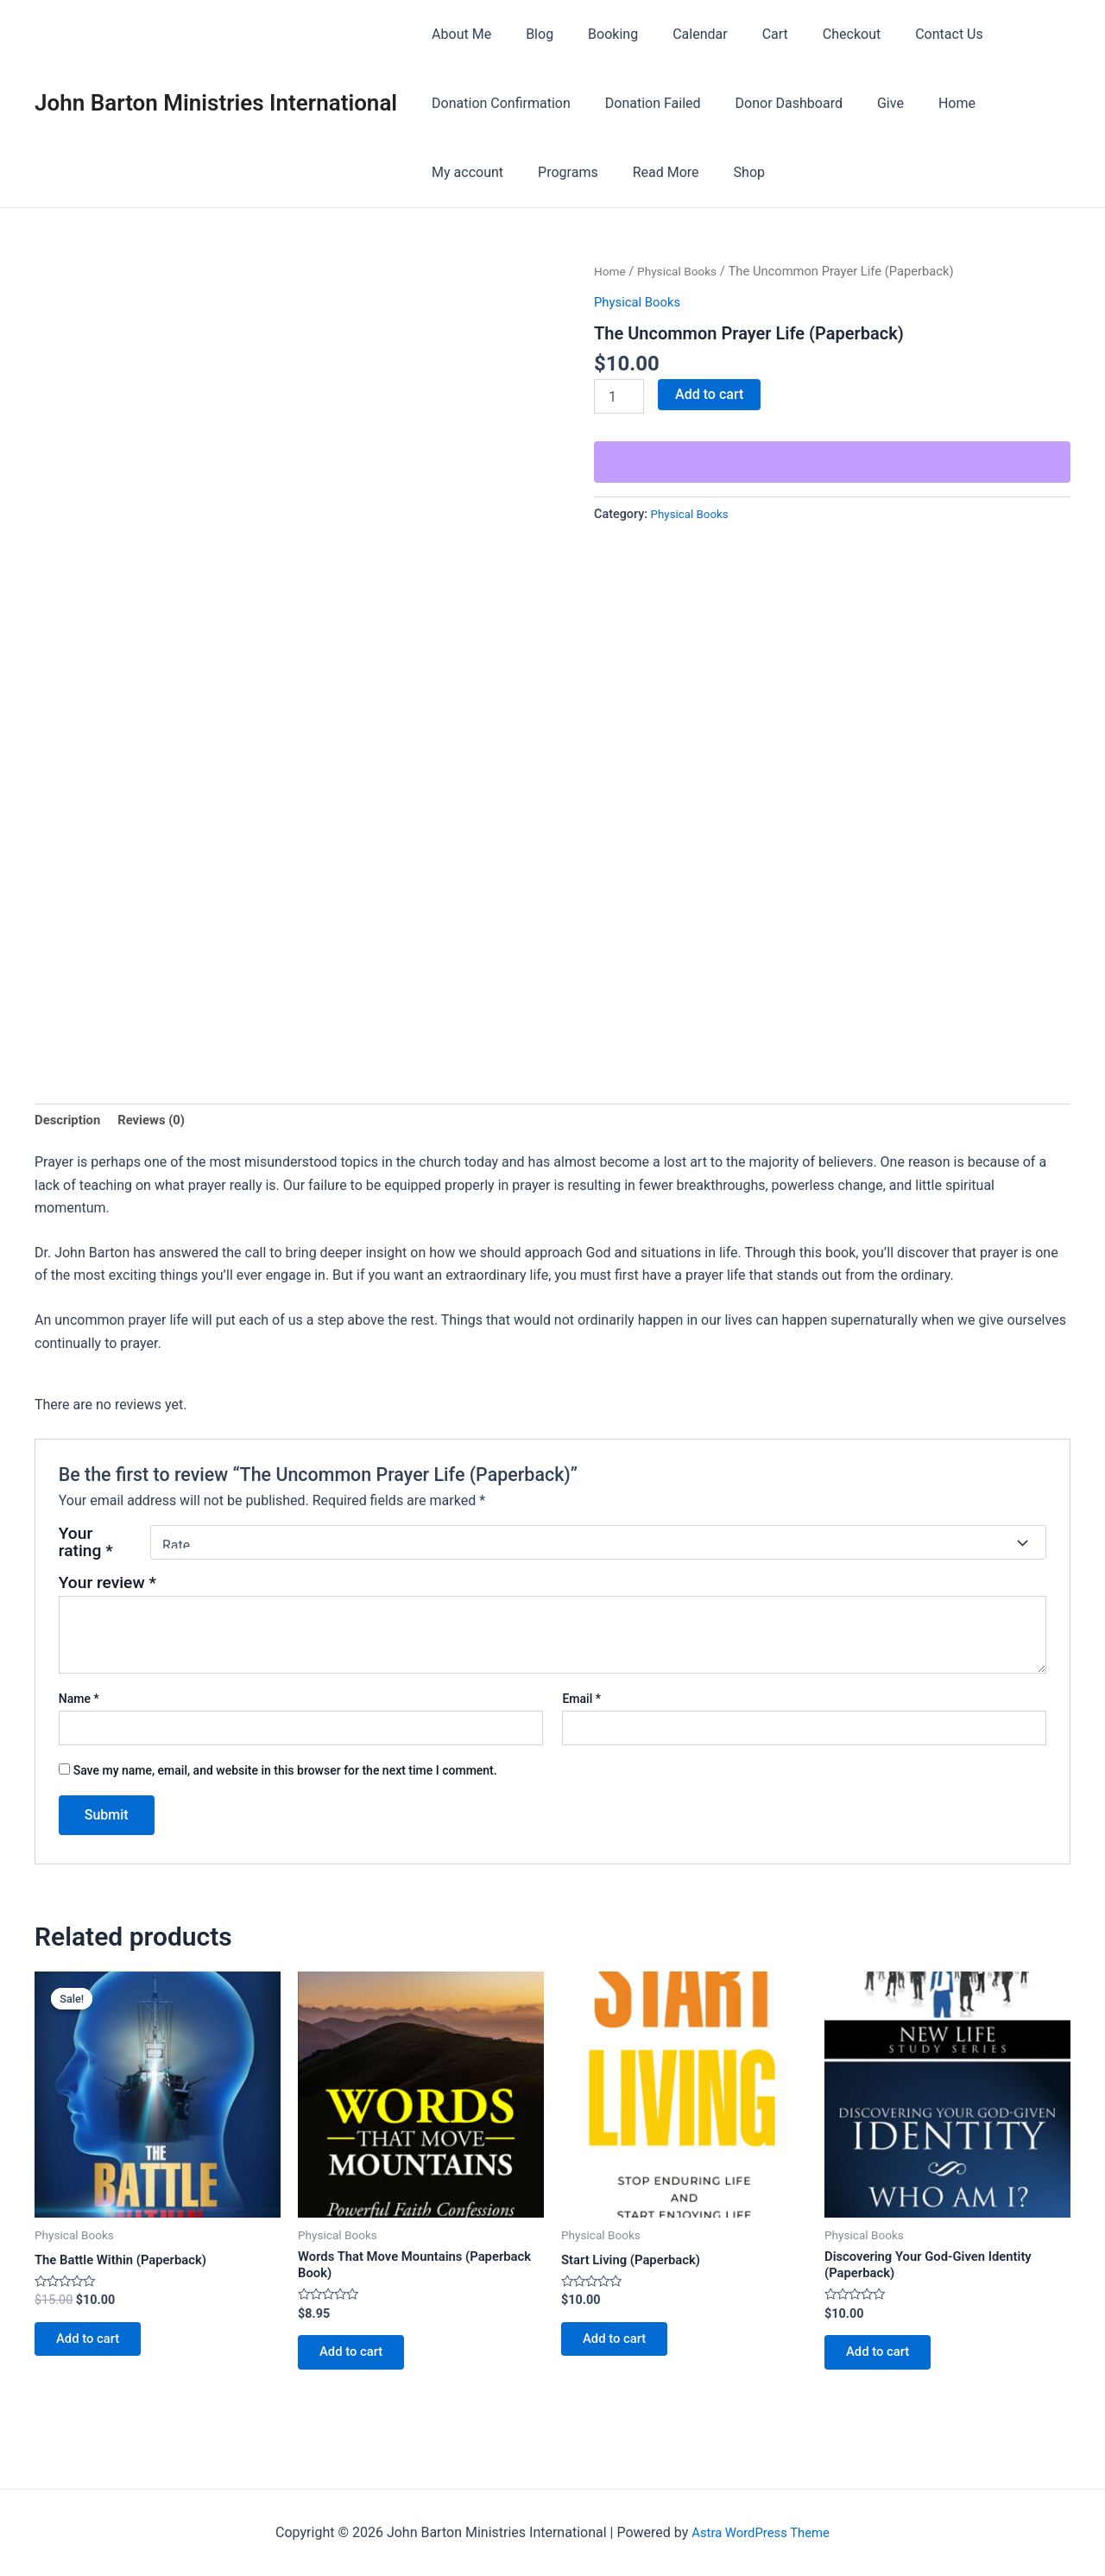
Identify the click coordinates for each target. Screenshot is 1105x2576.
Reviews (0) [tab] (159, 1121)
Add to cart (709, 394)
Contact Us (904, 34)
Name (79, 1701)
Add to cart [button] (94, 2346)
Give (866, 103)
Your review (107, 1586)
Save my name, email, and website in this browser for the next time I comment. (285, 1773)
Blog (529, 34)
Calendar (675, 34)
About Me (458, 34)
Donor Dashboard (771, 103)
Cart (744, 34)
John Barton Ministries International (216, 103)
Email (581, 1701)
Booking (596, 34)
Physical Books (683, 271)
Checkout (814, 34)
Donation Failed (643, 103)
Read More (549, 172)
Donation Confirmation (497, 103)
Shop (625, 172)
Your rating (86, 1546)
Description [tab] (70, 1121)
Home (925, 103)
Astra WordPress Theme (760, 2532)
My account (1008, 103)
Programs (458, 172)
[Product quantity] (619, 396)
